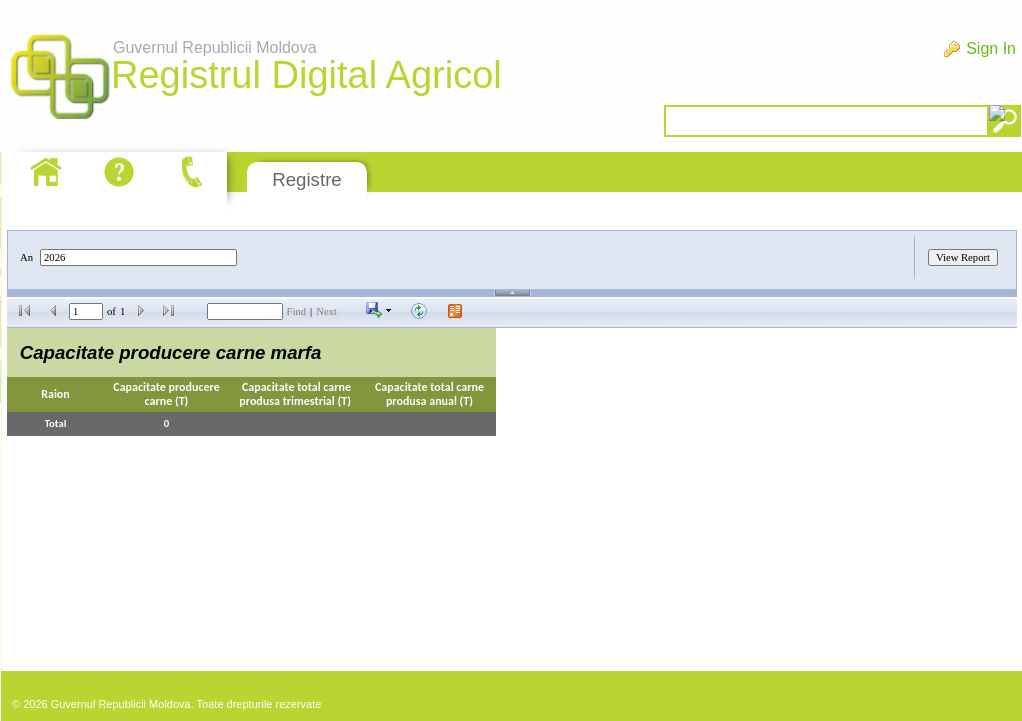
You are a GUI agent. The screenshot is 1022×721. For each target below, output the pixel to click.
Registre (306, 179)
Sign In (991, 48)
